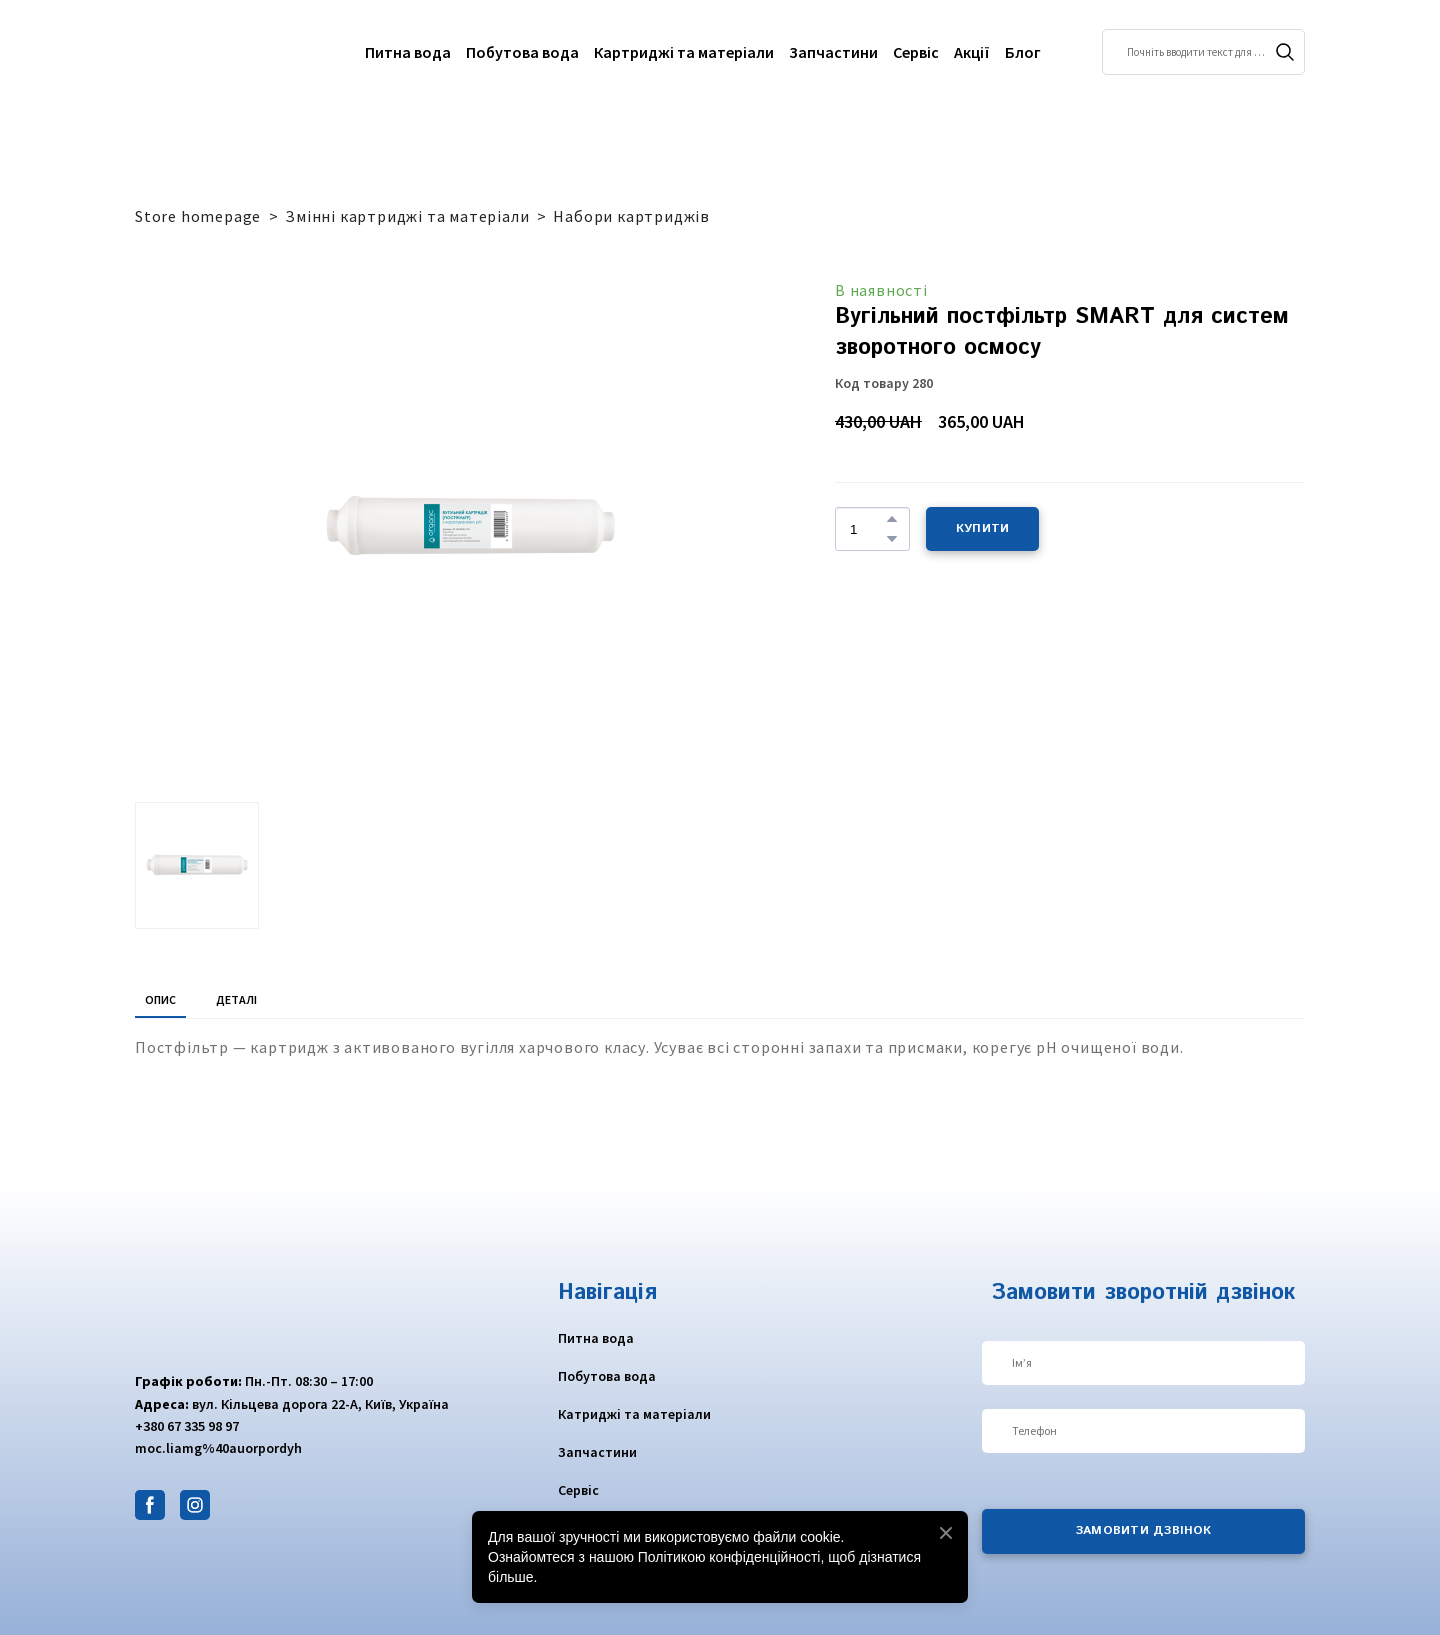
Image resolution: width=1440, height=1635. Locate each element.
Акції (972, 52)
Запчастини (833, 52)
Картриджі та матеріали (684, 52)
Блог (1023, 52)
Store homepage (198, 216)
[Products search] (1203, 52)
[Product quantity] (867, 529)
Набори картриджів (631, 216)
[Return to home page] (213, 52)
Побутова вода (522, 52)
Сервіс (916, 52)
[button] (1285, 52)
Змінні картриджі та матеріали (407, 216)
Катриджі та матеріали (634, 1414)
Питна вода (408, 52)
